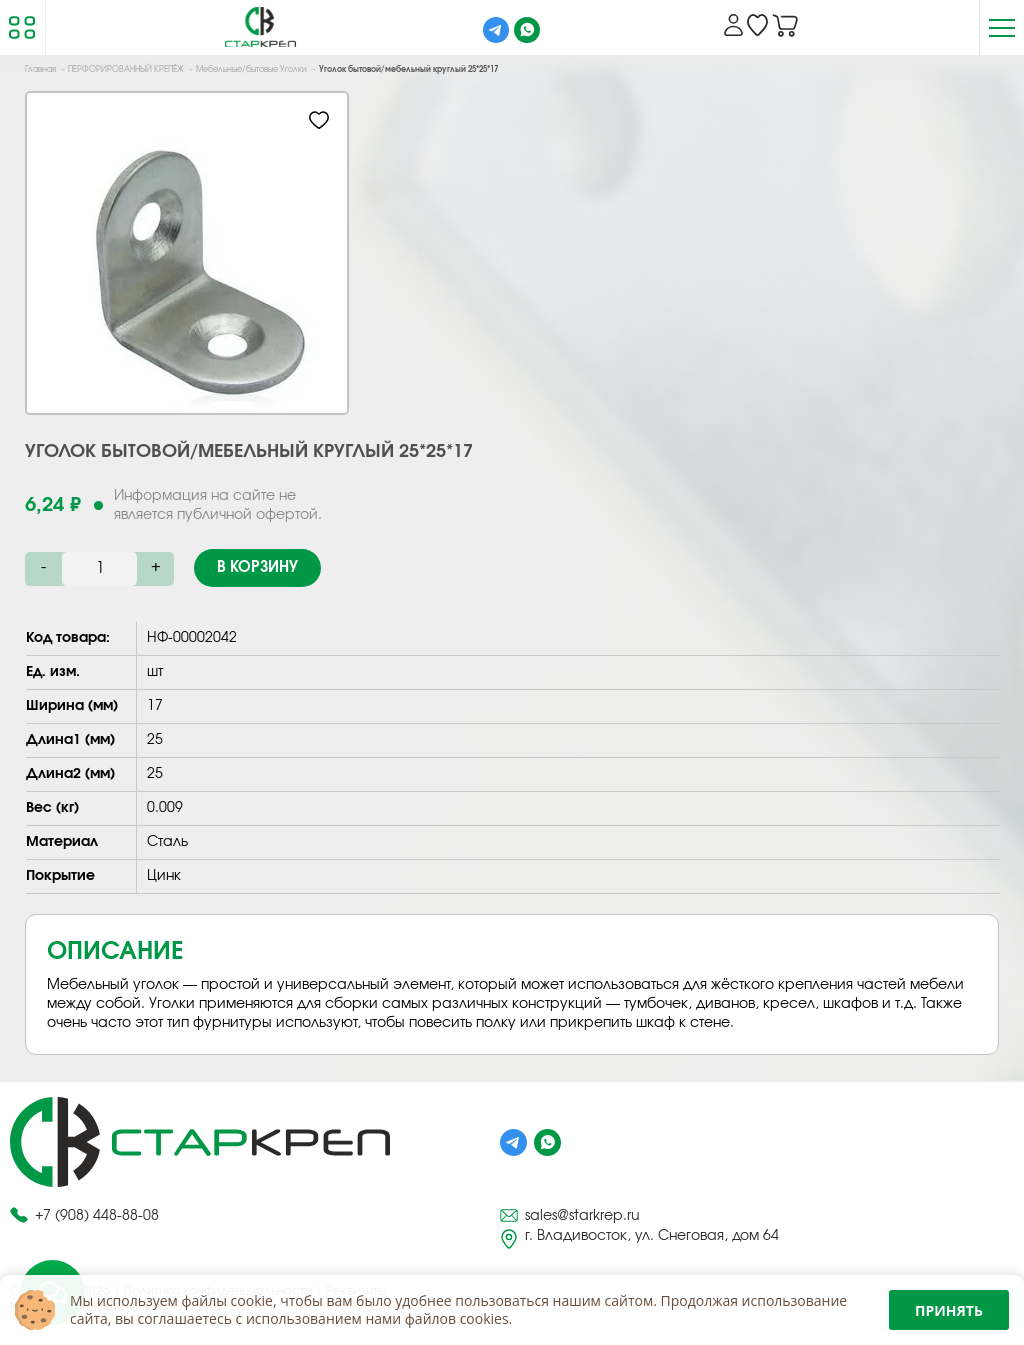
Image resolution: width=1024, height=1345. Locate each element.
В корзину (257, 567)
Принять (949, 1310)
